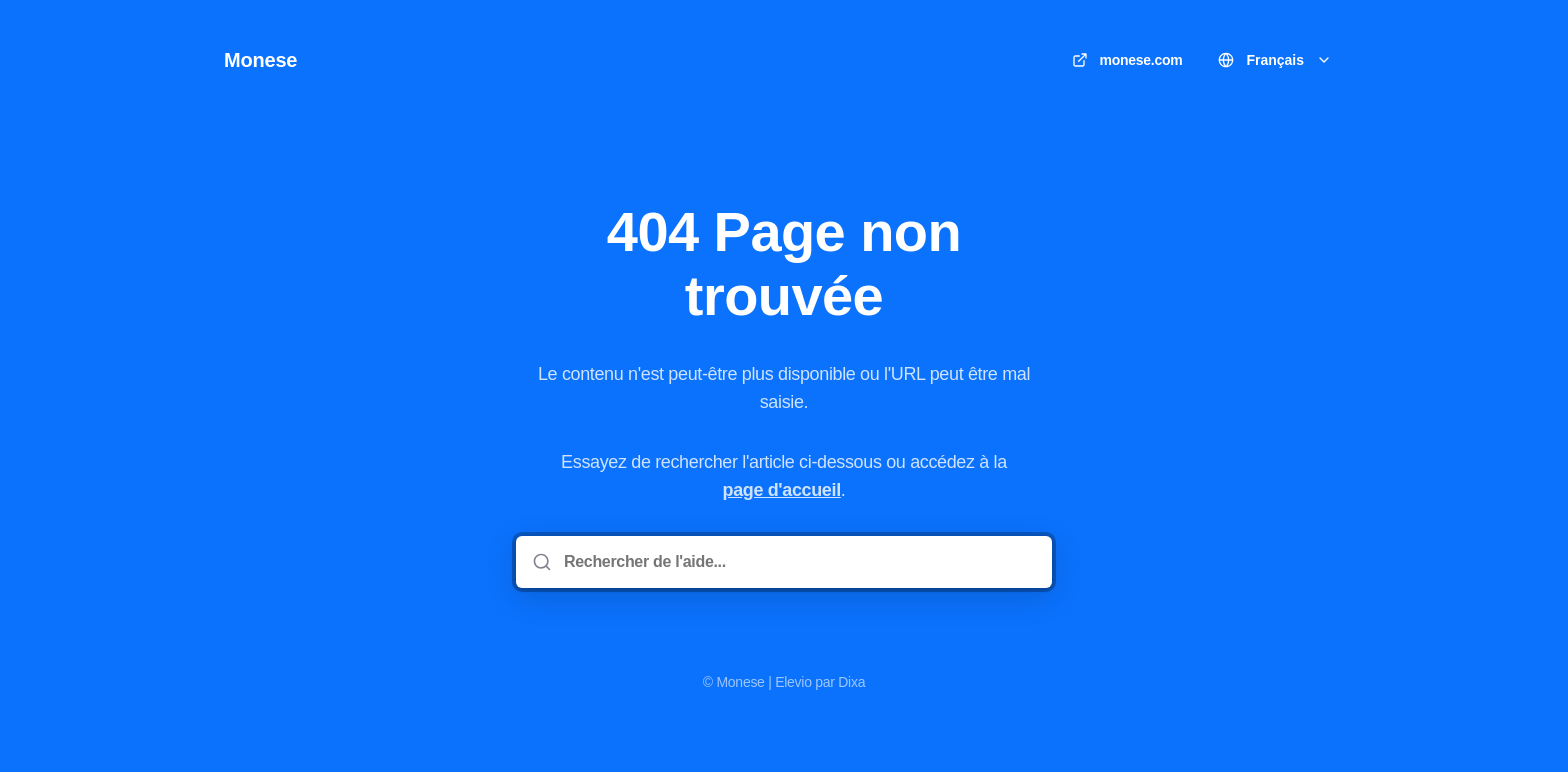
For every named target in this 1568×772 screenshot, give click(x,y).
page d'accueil (782, 490)
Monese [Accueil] (260, 60)
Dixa (851, 682)
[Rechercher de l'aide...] (798, 562)
